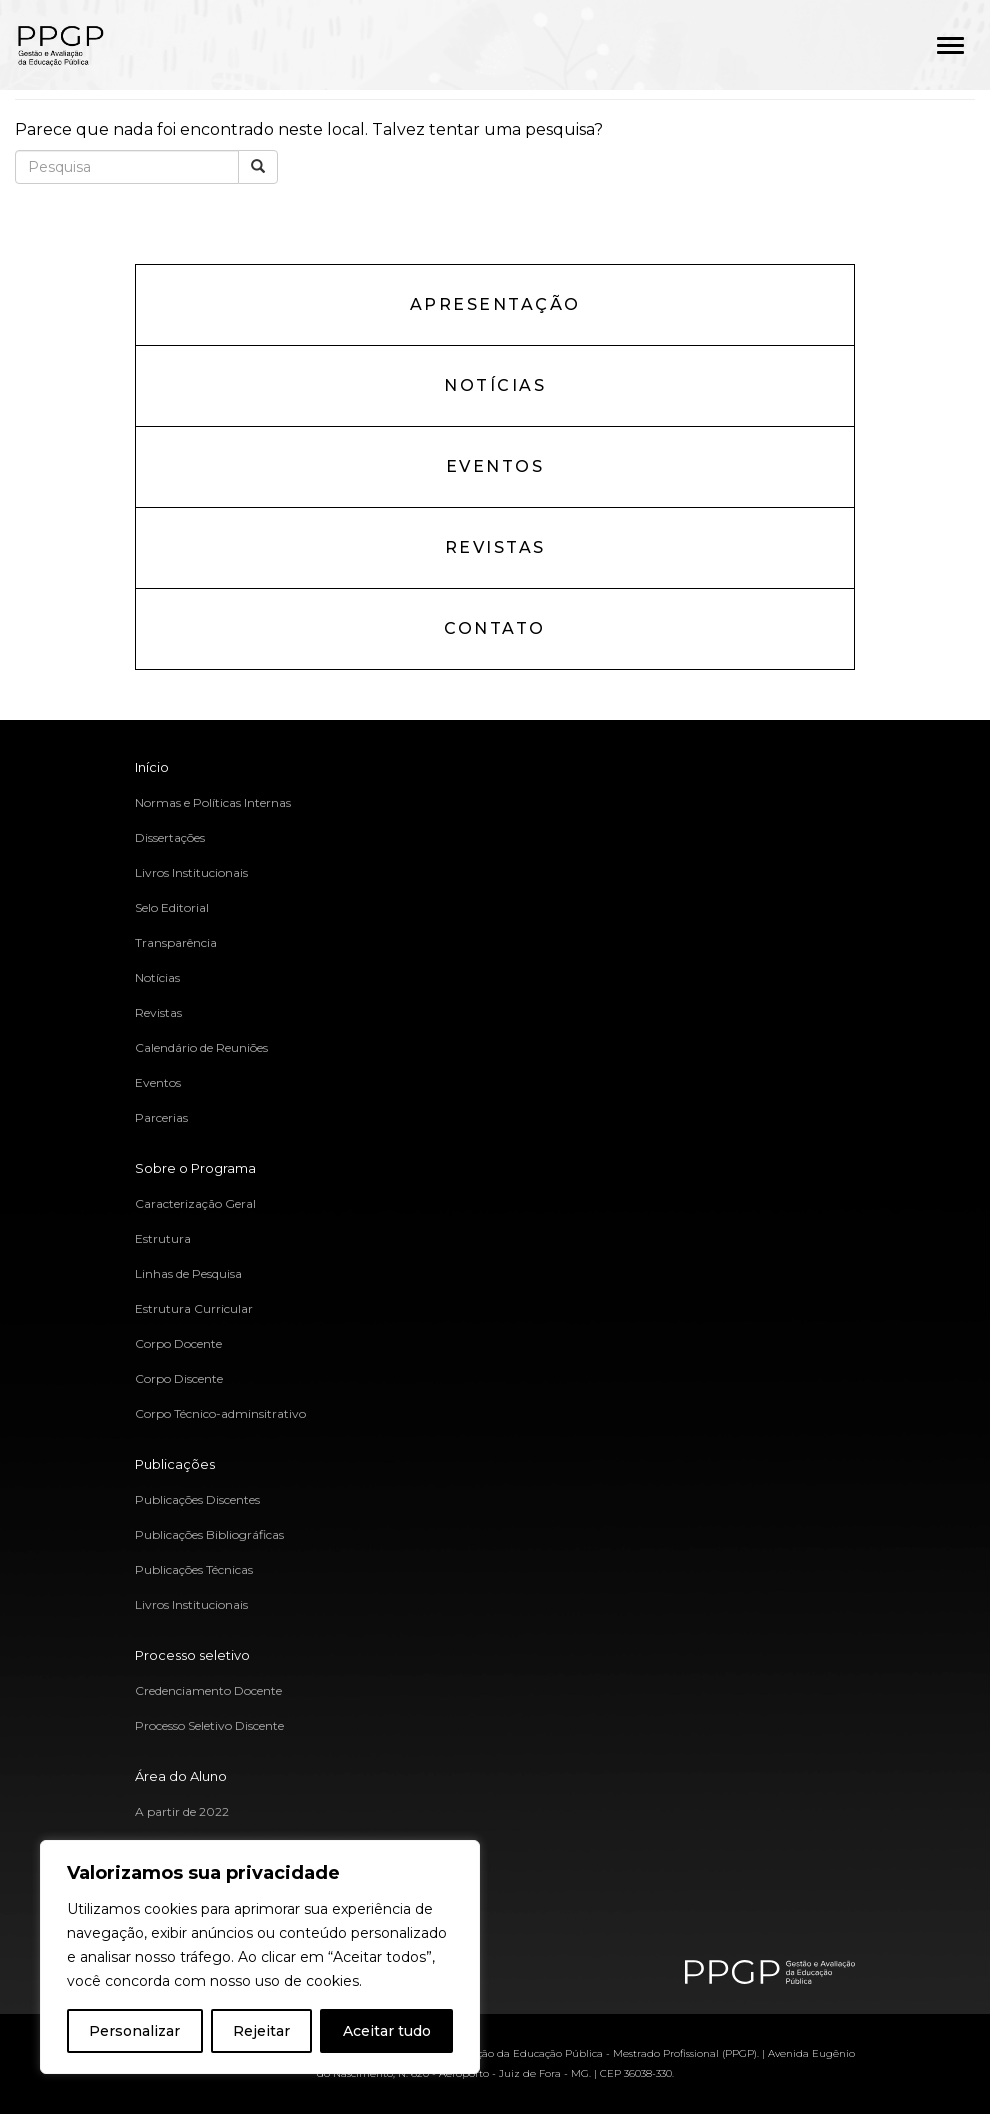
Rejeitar (261, 2031)
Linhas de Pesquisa (188, 1273)
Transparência (176, 942)
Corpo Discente (179, 1378)
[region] (260, 1957)
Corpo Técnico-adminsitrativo (220, 1413)
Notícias (495, 385)
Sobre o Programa (195, 1168)
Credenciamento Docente (208, 1690)
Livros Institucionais (191, 872)
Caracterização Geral (195, 1203)
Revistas (495, 547)
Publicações (175, 1464)
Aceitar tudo (387, 2031)
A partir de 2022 (182, 1811)
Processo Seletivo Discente (209, 1725)
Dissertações (170, 837)
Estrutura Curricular (194, 1308)
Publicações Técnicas (194, 1569)
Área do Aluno (181, 1776)
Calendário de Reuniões (201, 1047)
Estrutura (163, 1238)
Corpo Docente (178, 1343)
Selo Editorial (172, 907)
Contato (495, 628)
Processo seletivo (192, 1655)
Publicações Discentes (197, 1499)
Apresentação (495, 304)
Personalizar (134, 2031)
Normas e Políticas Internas (213, 802)
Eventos (495, 466)
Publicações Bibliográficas (209, 1534)
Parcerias (161, 1117)
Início (152, 767)
